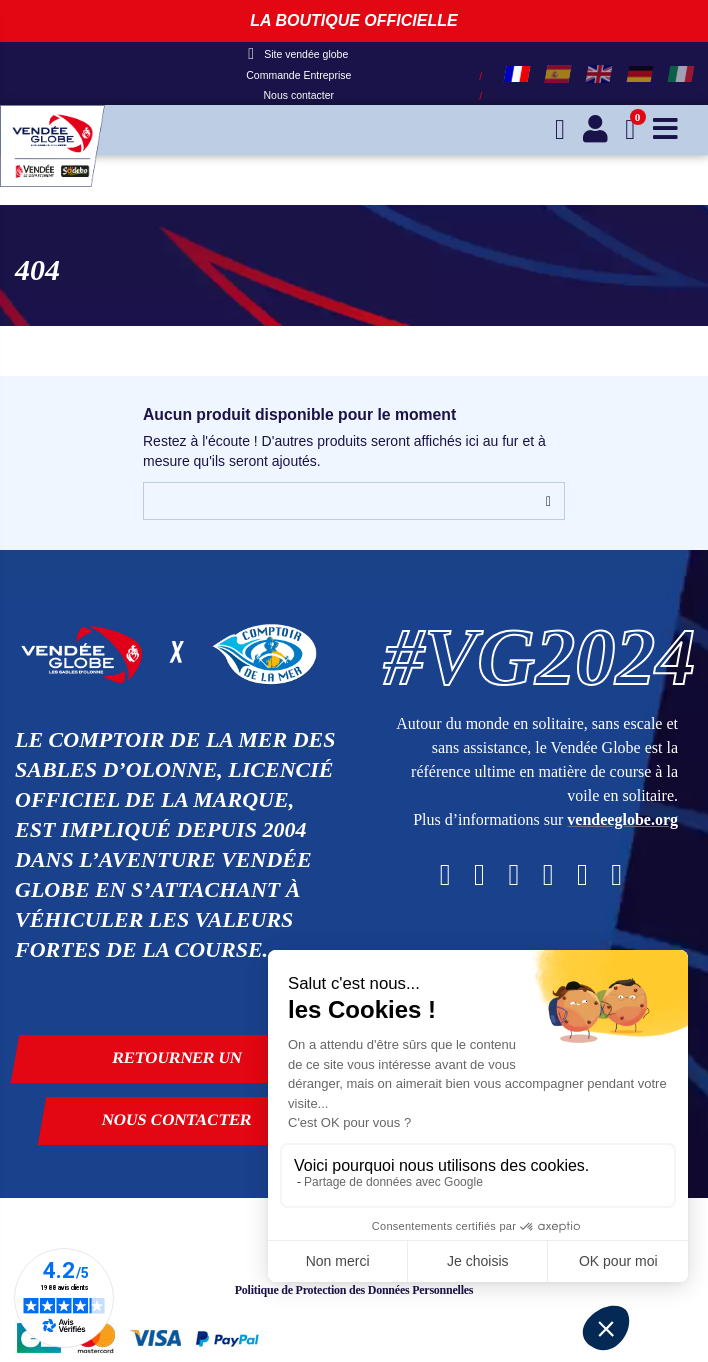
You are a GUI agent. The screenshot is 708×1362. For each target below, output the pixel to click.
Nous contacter (298, 95)
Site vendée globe (298, 54)
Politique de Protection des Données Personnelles (354, 1290)
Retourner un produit (177, 1066)
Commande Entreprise (298, 75)
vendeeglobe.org (622, 819)
